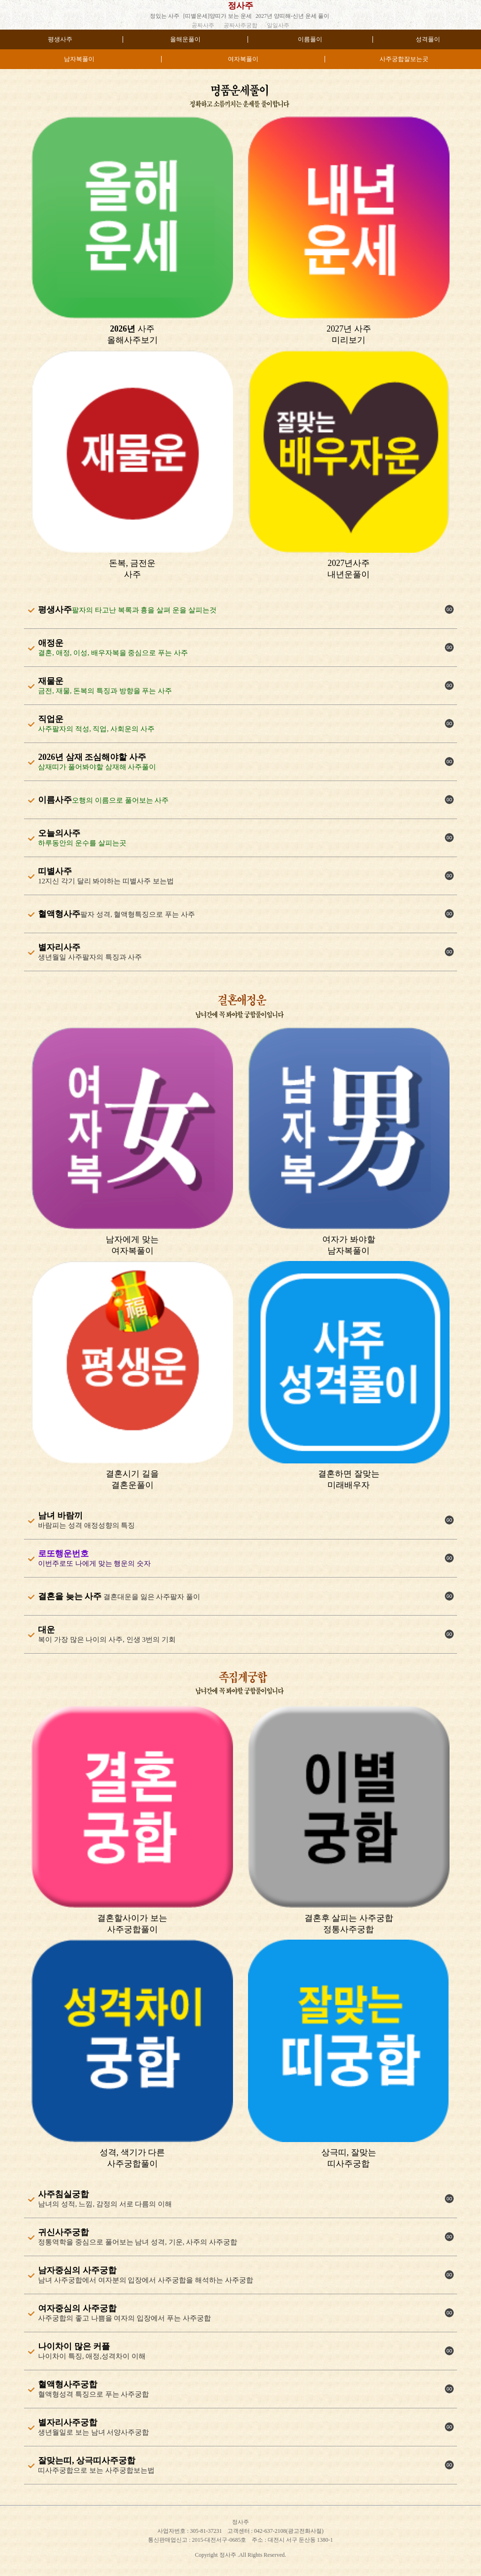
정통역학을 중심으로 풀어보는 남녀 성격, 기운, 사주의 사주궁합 (137, 2242)
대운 (46, 1629)
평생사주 (60, 39)
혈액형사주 (59, 914)
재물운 (50, 681)
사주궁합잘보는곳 (404, 58)
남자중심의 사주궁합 (77, 2270)
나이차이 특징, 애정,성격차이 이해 (92, 2356)
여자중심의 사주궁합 (77, 2308)
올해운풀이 (185, 39)
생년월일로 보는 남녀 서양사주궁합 (93, 2432)
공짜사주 (203, 25)
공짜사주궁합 (240, 25)
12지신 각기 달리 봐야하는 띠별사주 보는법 (106, 881)
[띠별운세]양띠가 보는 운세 (217, 16)
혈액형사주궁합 (67, 2384)
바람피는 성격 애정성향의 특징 (86, 1525)
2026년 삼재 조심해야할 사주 (92, 757)
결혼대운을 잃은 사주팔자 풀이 (150, 1597)
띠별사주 (55, 871)
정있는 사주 (164, 16)
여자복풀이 (243, 58)
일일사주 (278, 25)
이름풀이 (310, 39)
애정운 (50, 643)
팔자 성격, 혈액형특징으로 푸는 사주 (137, 914)
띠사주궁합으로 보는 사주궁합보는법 (96, 2470)
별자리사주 (59, 947)
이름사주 (55, 800)
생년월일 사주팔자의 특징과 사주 (90, 957)
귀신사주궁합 (63, 2232)
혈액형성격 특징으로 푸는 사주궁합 (93, 2394)
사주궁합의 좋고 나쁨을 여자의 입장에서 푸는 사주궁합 (124, 2318)
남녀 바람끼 (60, 1515)
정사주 (240, 5)
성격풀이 (428, 39)
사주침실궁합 (63, 2194)
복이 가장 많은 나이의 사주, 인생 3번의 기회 (107, 1639)
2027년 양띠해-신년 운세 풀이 (292, 16)
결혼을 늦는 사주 (69, 1596)
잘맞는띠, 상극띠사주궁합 (86, 2460)
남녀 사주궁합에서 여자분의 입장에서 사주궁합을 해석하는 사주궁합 (145, 2280)
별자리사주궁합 (67, 2422)
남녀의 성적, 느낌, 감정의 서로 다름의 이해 (105, 2204)
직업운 (50, 719)
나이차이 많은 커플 (74, 2346)
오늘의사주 (59, 833)
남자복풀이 (79, 58)
